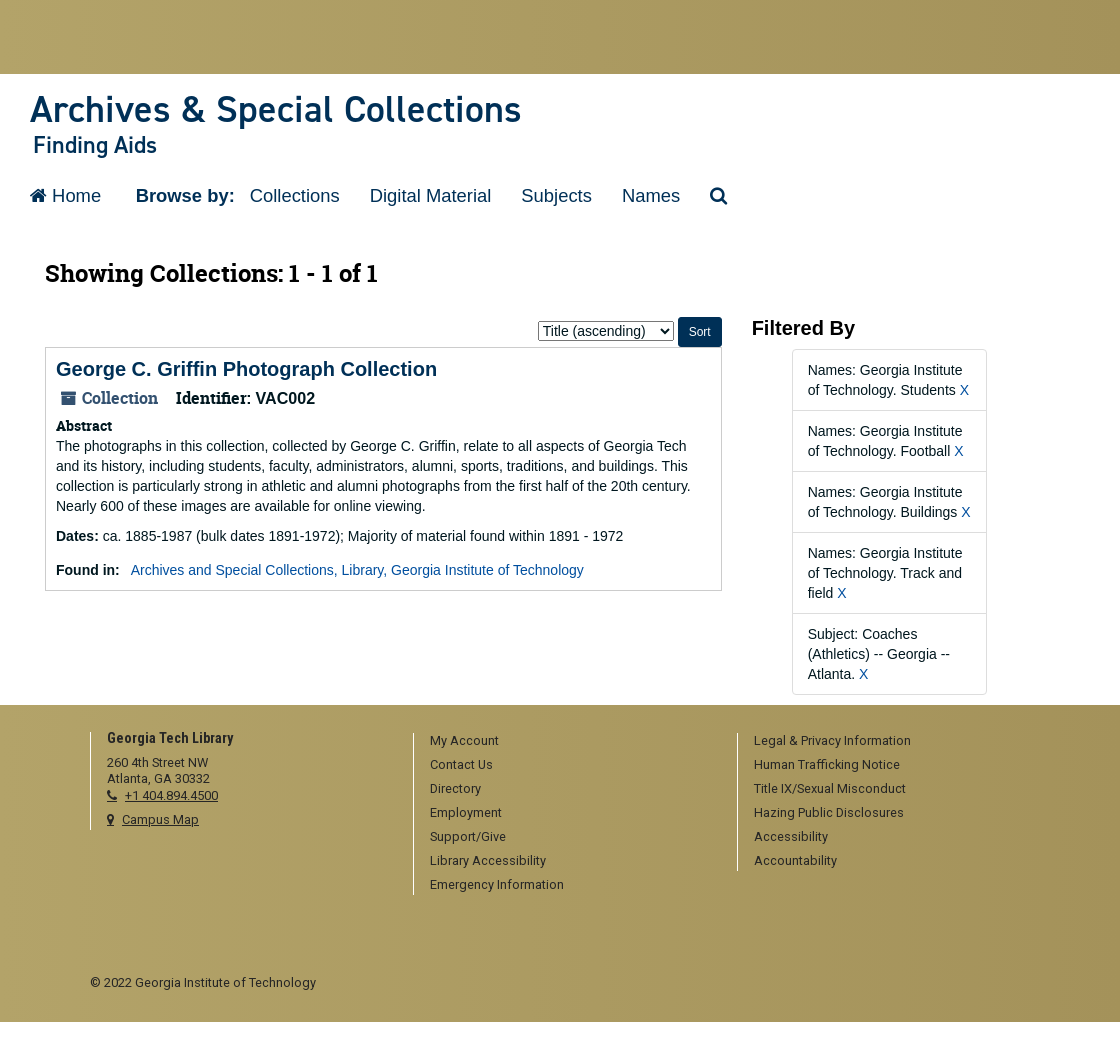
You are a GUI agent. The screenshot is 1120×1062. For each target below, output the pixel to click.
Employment (466, 812)
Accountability (795, 860)
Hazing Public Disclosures (829, 812)
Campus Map (160, 819)
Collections (295, 195)
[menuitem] (568, 742)
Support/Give (468, 836)
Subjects (556, 195)
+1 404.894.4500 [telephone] (171, 795)
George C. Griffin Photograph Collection (246, 369)
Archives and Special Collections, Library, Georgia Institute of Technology (357, 570)
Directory (455, 788)
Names (651, 195)
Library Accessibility (488, 860)
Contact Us (461, 764)
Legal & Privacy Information (832, 740)
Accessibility (791, 836)
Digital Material (431, 195)
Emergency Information (497, 884)
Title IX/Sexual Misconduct (830, 788)
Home (65, 195)
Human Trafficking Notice (827, 764)
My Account (464, 740)
